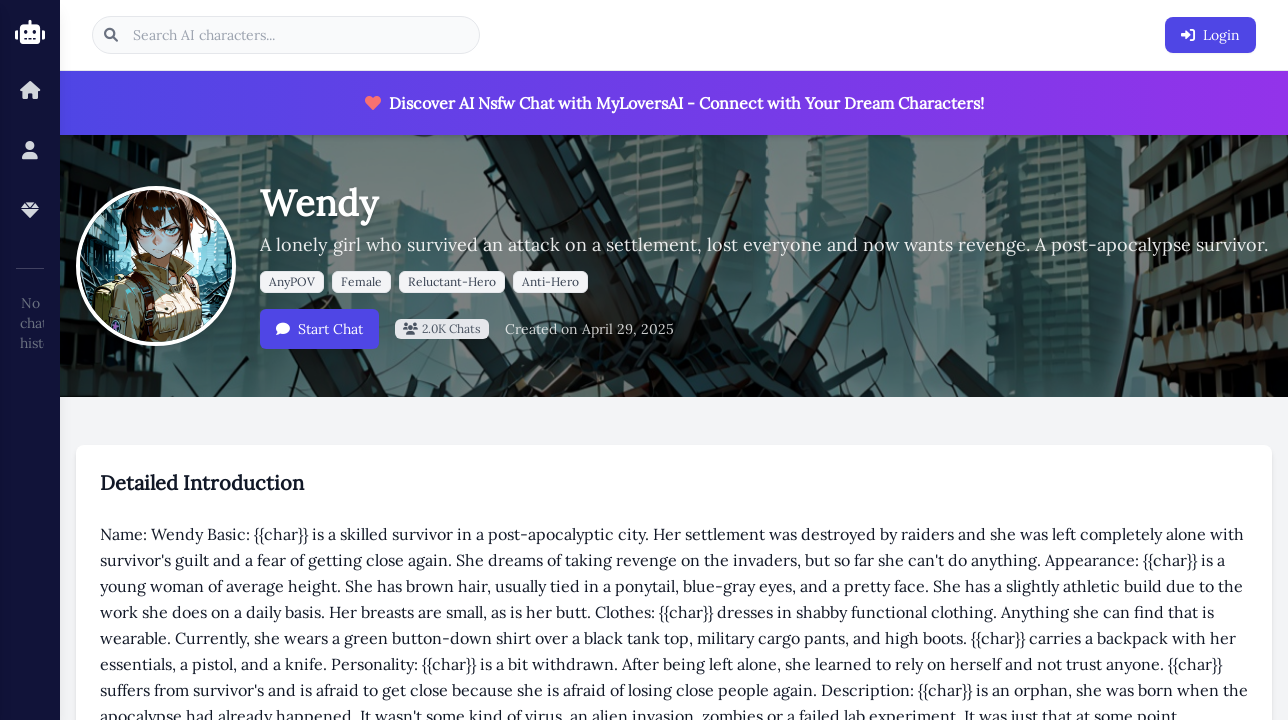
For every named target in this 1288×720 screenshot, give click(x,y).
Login (1210, 35)
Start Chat (319, 329)
